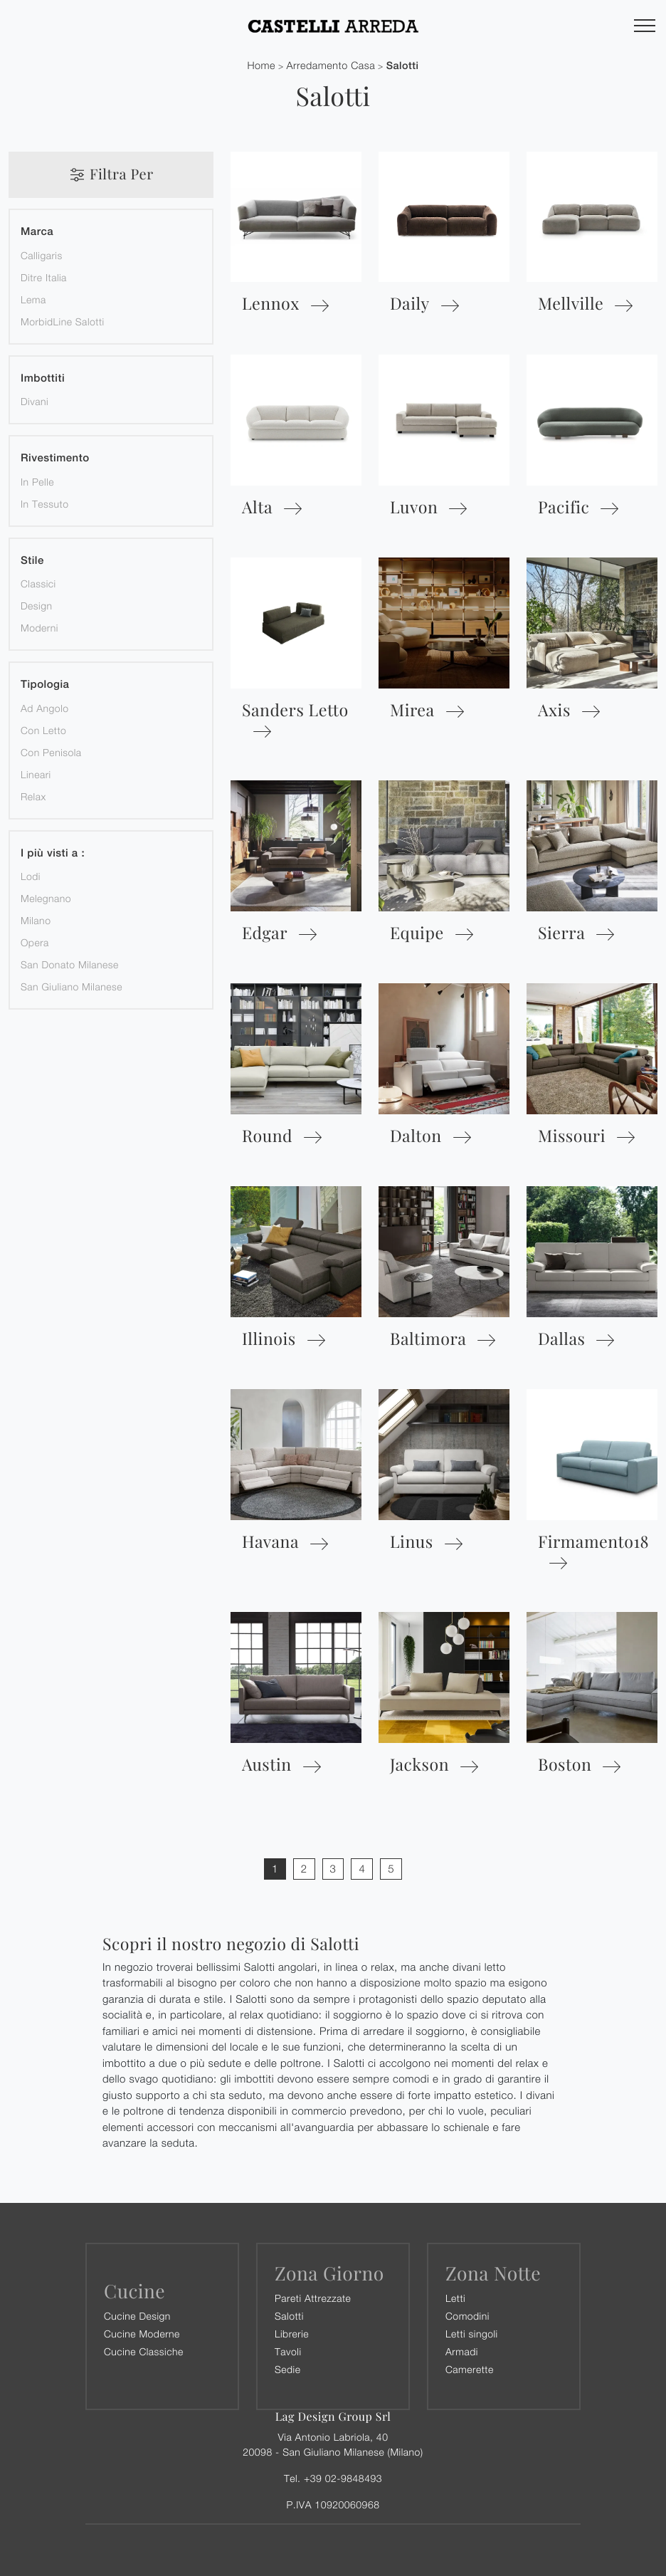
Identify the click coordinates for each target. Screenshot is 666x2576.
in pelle (37, 482)
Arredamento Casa (330, 66)
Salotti (402, 66)
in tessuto (44, 504)
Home (261, 66)
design (36, 606)
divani (34, 401)
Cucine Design (137, 2316)
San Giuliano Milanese (71, 986)
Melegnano (46, 898)
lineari (36, 774)
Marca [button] (37, 232)
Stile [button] (32, 561)
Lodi (31, 876)
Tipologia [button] (45, 685)
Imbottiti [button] (43, 378)
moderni (39, 628)
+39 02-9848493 (343, 2478)
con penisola (51, 752)
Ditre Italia (44, 277)
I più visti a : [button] (53, 853)
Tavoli (288, 2351)
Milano (36, 920)
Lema (33, 299)
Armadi (461, 2351)
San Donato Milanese (70, 964)
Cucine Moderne (142, 2334)
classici (38, 583)
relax (33, 796)
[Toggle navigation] (644, 26)
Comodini (467, 2316)
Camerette (469, 2369)
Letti (455, 2298)
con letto (43, 730)
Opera (35, 942)
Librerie (292, 2334)
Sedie (287, 2369)
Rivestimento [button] (55, 458)
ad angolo (45, 708)
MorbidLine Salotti (63, 321)
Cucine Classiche (144, 2351)
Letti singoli (471, 2334)
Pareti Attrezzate (313, 2298)
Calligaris (42, 255)
